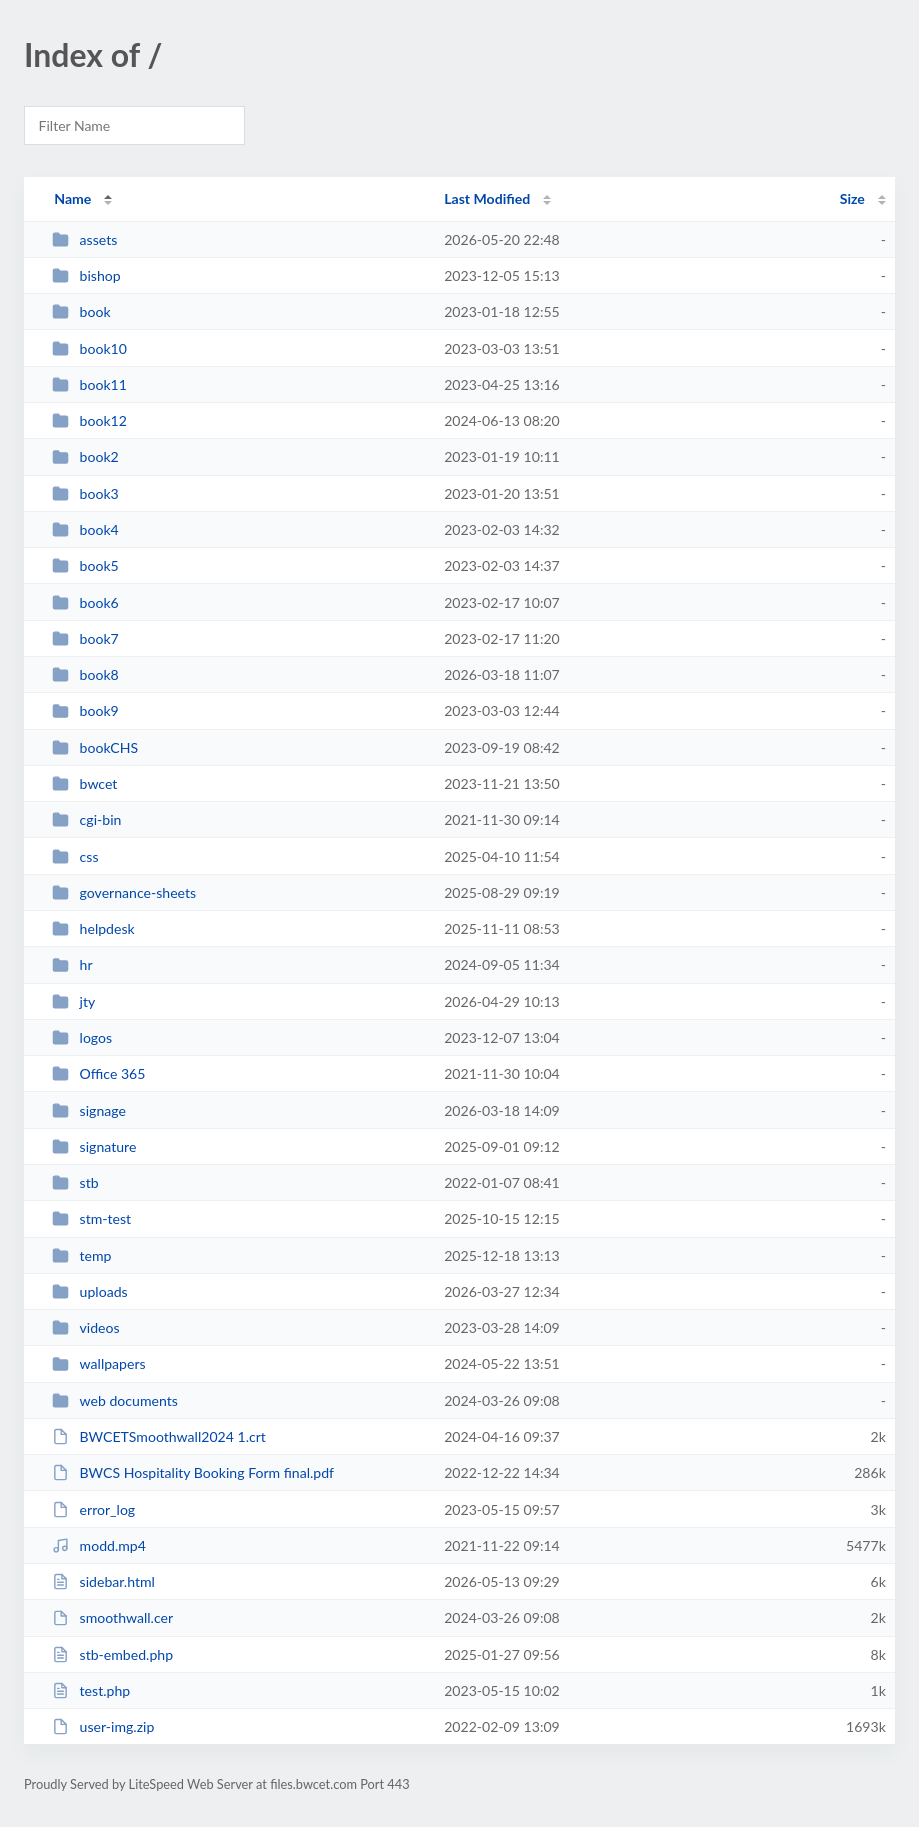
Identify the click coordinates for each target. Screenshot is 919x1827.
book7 (85, 638)
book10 (89, 348)
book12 (89, 420)
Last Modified (487, 198)
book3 (85, 493)
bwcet (84, 783)
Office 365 (98, 1073)
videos (85, 1327)
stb (75, 1182)
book (81, 311)
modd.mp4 (99, 1545)
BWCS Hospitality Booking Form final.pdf (193, 1472)
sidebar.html (103, 1581)
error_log (93, 1509)
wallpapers (98, 1363)
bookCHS (95, 747)
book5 (85, 565)
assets (84, 239)
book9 (85, 710)
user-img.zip (103, 1726)
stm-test (91, 1218)
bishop (86, 275)
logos (82, 1037)
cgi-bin (86, 819)
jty (73, 1001)
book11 (89, 384)
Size (852, 198)
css (75, 856)
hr (72, 964)
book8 (85, 674)
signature (94, 1146)
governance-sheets (124, 892)
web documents (115, 1400)
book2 (85, 456)
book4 (85, 529)
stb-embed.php (112, 1654)
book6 (85, 602)
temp (81, 1255)
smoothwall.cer (112, 1617)
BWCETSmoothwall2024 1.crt (159, 1436)
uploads (89, 1291)
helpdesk (93, 928)
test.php (91, 1690)
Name (72, 198)
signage (89, 1110)
